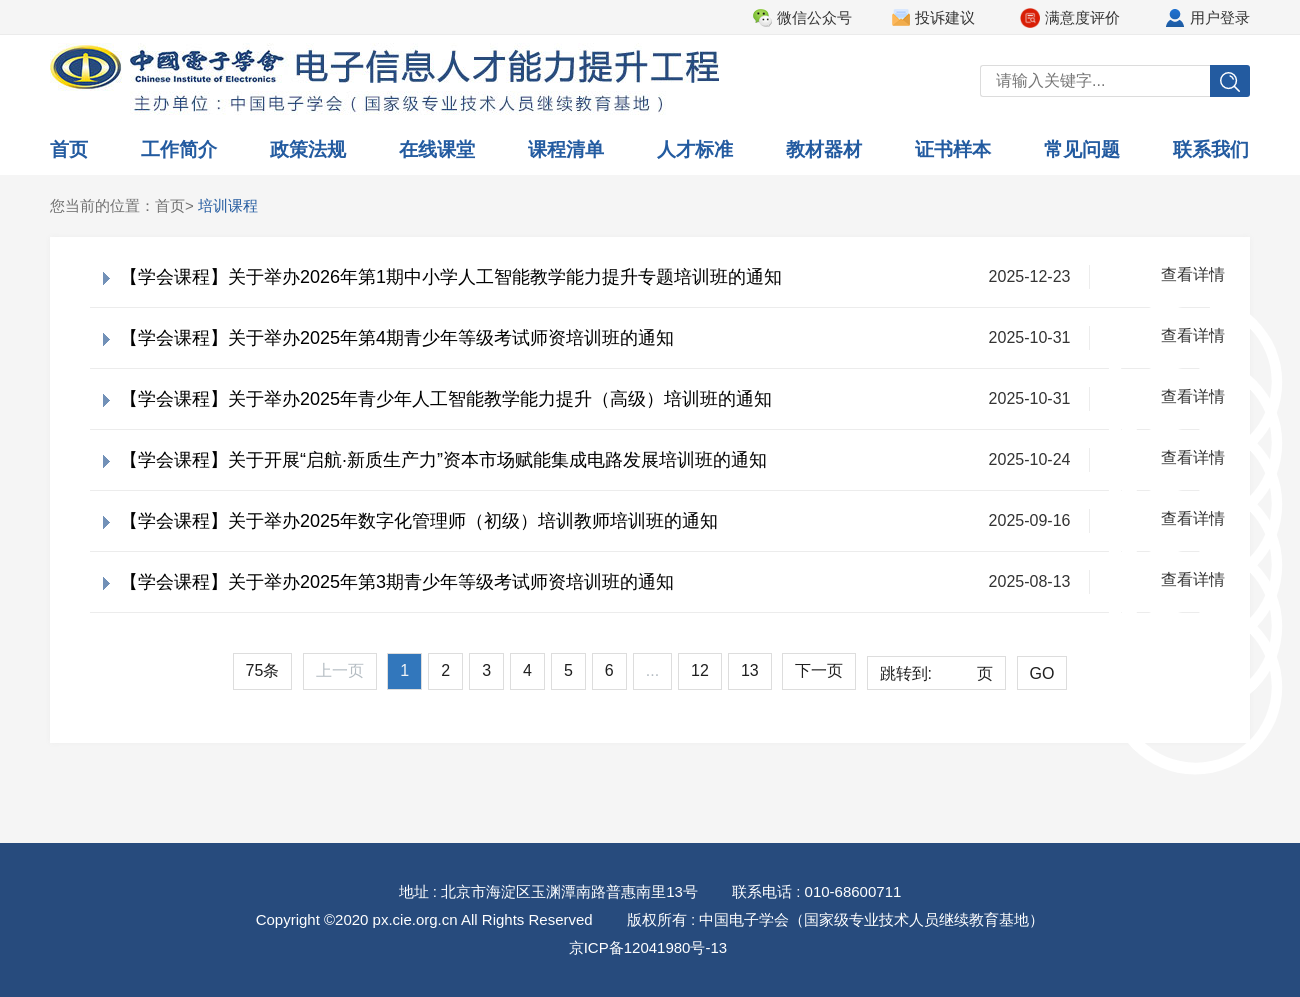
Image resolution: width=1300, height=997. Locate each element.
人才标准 (695, 149)
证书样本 (953, 149)
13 (750, 670)
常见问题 (1082, 149)
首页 (69, 149)
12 (700, 670)
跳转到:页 (936, 674)
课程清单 (566, 149)
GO (1042, 673)
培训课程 (228, 205)
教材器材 (824, 149)
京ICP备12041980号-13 (648, 947)
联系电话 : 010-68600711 (816, 891)
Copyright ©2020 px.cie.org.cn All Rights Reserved (424, 919)
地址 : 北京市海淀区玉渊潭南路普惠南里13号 (548, 891)
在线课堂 (437, 149)
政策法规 (308, 149)
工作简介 (179, 149)
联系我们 (1211, 149)
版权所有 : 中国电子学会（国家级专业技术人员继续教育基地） (836, 919)
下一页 (819, 670)
